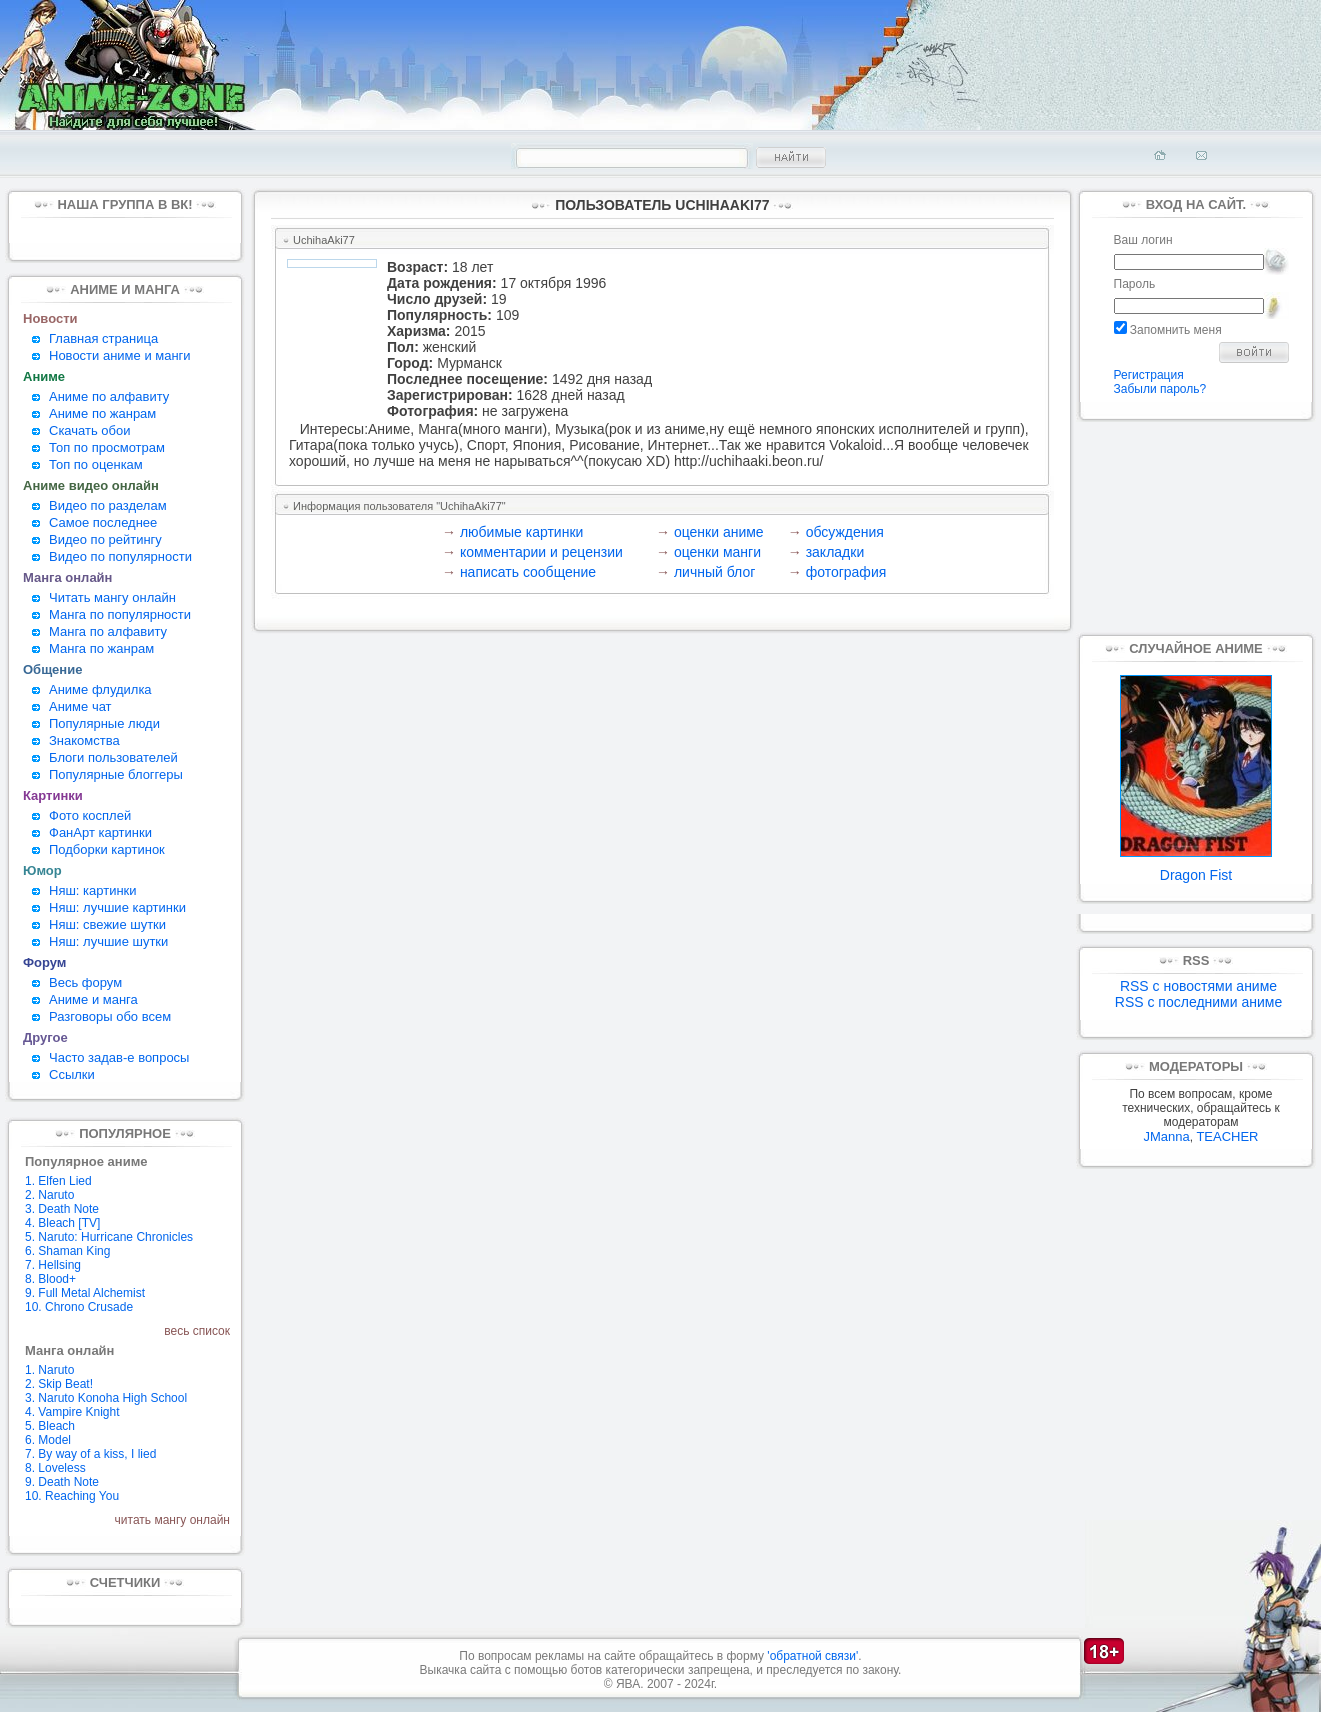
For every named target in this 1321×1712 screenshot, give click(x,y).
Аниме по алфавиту (109, 396)
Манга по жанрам (101, 648)
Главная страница (103, 338)
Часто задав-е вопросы (119, 1057)
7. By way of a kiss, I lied (90, 1454)
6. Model (48, 1440)
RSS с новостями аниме (1198, 986)
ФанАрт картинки (100, 832)
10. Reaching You (72, 1496)
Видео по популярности (120, 556)
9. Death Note (62, 1482)
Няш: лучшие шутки (108, 941)
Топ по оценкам (96, 464)
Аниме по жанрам (102, 413)
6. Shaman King (67, 1251)
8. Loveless (55, 1468)
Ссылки (72, 1074)
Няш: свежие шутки (107, 924)
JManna (1166, 1136)
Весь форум (85, 982)
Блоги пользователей (113, 757)
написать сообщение (528, 572)
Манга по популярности (120, 614)
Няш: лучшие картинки (117, 907)
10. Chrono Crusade (79, 1307)
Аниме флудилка (100, 689)
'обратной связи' (812, 1656)
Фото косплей (90, 815)
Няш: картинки (93, 890)
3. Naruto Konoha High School (106, 1398)
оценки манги (717, 552)
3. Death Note (62, 1209)
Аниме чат (80, 706)
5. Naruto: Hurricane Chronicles (109, 1237)
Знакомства (84, 740)
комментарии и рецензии (541, 552)
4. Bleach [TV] (62, 1223)
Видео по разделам (108, 505)
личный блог (714, 572)
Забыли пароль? (1160, 389)
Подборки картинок (107, 849)
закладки (835, 552)
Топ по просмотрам (107, 447)
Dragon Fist (1196, 868)
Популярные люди (104, 723)
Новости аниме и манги (120, 355)
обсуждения (845, 532)
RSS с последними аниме (1198, 1002)
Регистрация (1149, 375)
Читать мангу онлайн (112, 597)
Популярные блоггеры (116, 774)
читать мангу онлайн (172, 1520)
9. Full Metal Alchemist (85, 1293)
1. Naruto (49, 1370)
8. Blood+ (50, 1279)
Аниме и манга (93, 999)
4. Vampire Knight (72, 1412)
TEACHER (1227, 1136)
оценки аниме (719, 532)
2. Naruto (49, 1195)
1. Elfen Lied (58, 1181)
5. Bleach (50, 1426)
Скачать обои (90, 430)
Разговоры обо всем (110, 1016)
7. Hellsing (53, 1265)
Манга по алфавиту (108, 631)
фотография (846, 572)
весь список (197, 1331)
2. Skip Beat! (59, 1384)
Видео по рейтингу (105, 539)
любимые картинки (521, 532)
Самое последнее (103, 522)
